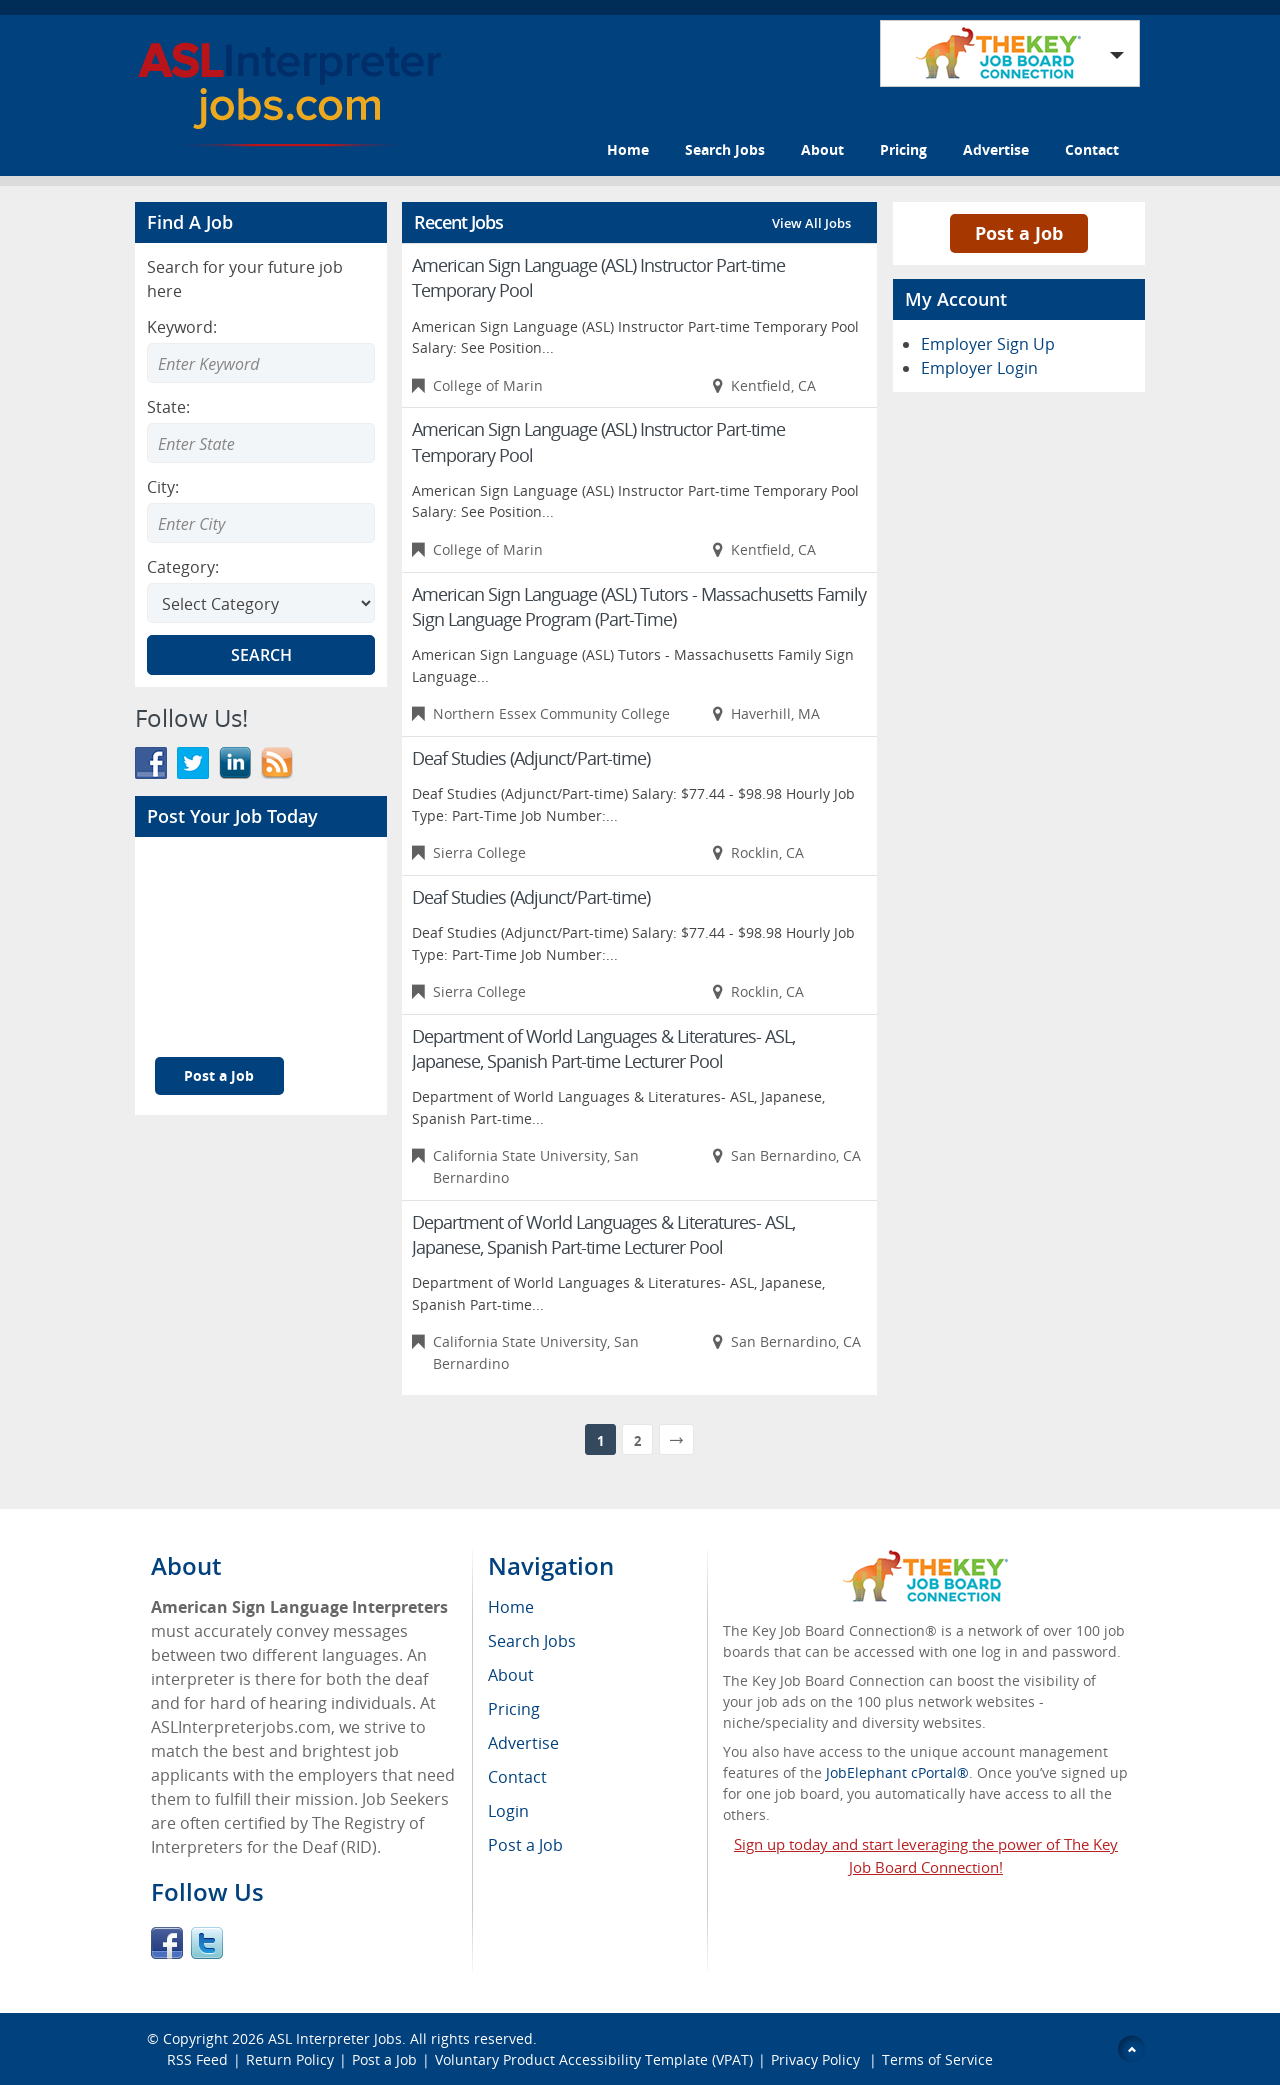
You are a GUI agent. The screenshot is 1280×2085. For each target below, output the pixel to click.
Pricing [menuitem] (514, 1709)
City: (163, 487)
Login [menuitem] (508, 1811)
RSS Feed (197, 2059)
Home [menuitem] (511, 1607)
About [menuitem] (511, 1675)
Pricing (903, 149)
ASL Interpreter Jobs (335, 2038)
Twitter (207, 1943)
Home (628, 149)
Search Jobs (725, 149)
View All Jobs (811, 223)
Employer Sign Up (988, 344)
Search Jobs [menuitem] (532, 1641)
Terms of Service (937, 2059)
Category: (183, 567)
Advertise (996, 149)
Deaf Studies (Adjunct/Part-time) (531, 758)
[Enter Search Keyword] (261, 363)
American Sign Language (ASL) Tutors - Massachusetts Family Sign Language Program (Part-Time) (639, 606)
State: (168, 407)
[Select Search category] (261, 603)
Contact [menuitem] (517, 1777)
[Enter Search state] (261, 443)
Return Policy (290, 2059)
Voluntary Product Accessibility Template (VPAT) (594, 2059)
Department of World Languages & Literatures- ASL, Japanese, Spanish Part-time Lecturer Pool (603, 1048)
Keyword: (182, 327)
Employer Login (979, 368)
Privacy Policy (817, 2059)
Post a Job (219, 1075)
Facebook (167, 1943)
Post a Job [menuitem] (525, 1845)
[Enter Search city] (261, 523)
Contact (1092, 149)
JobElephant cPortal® (897, 1772)
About (822, 149)
